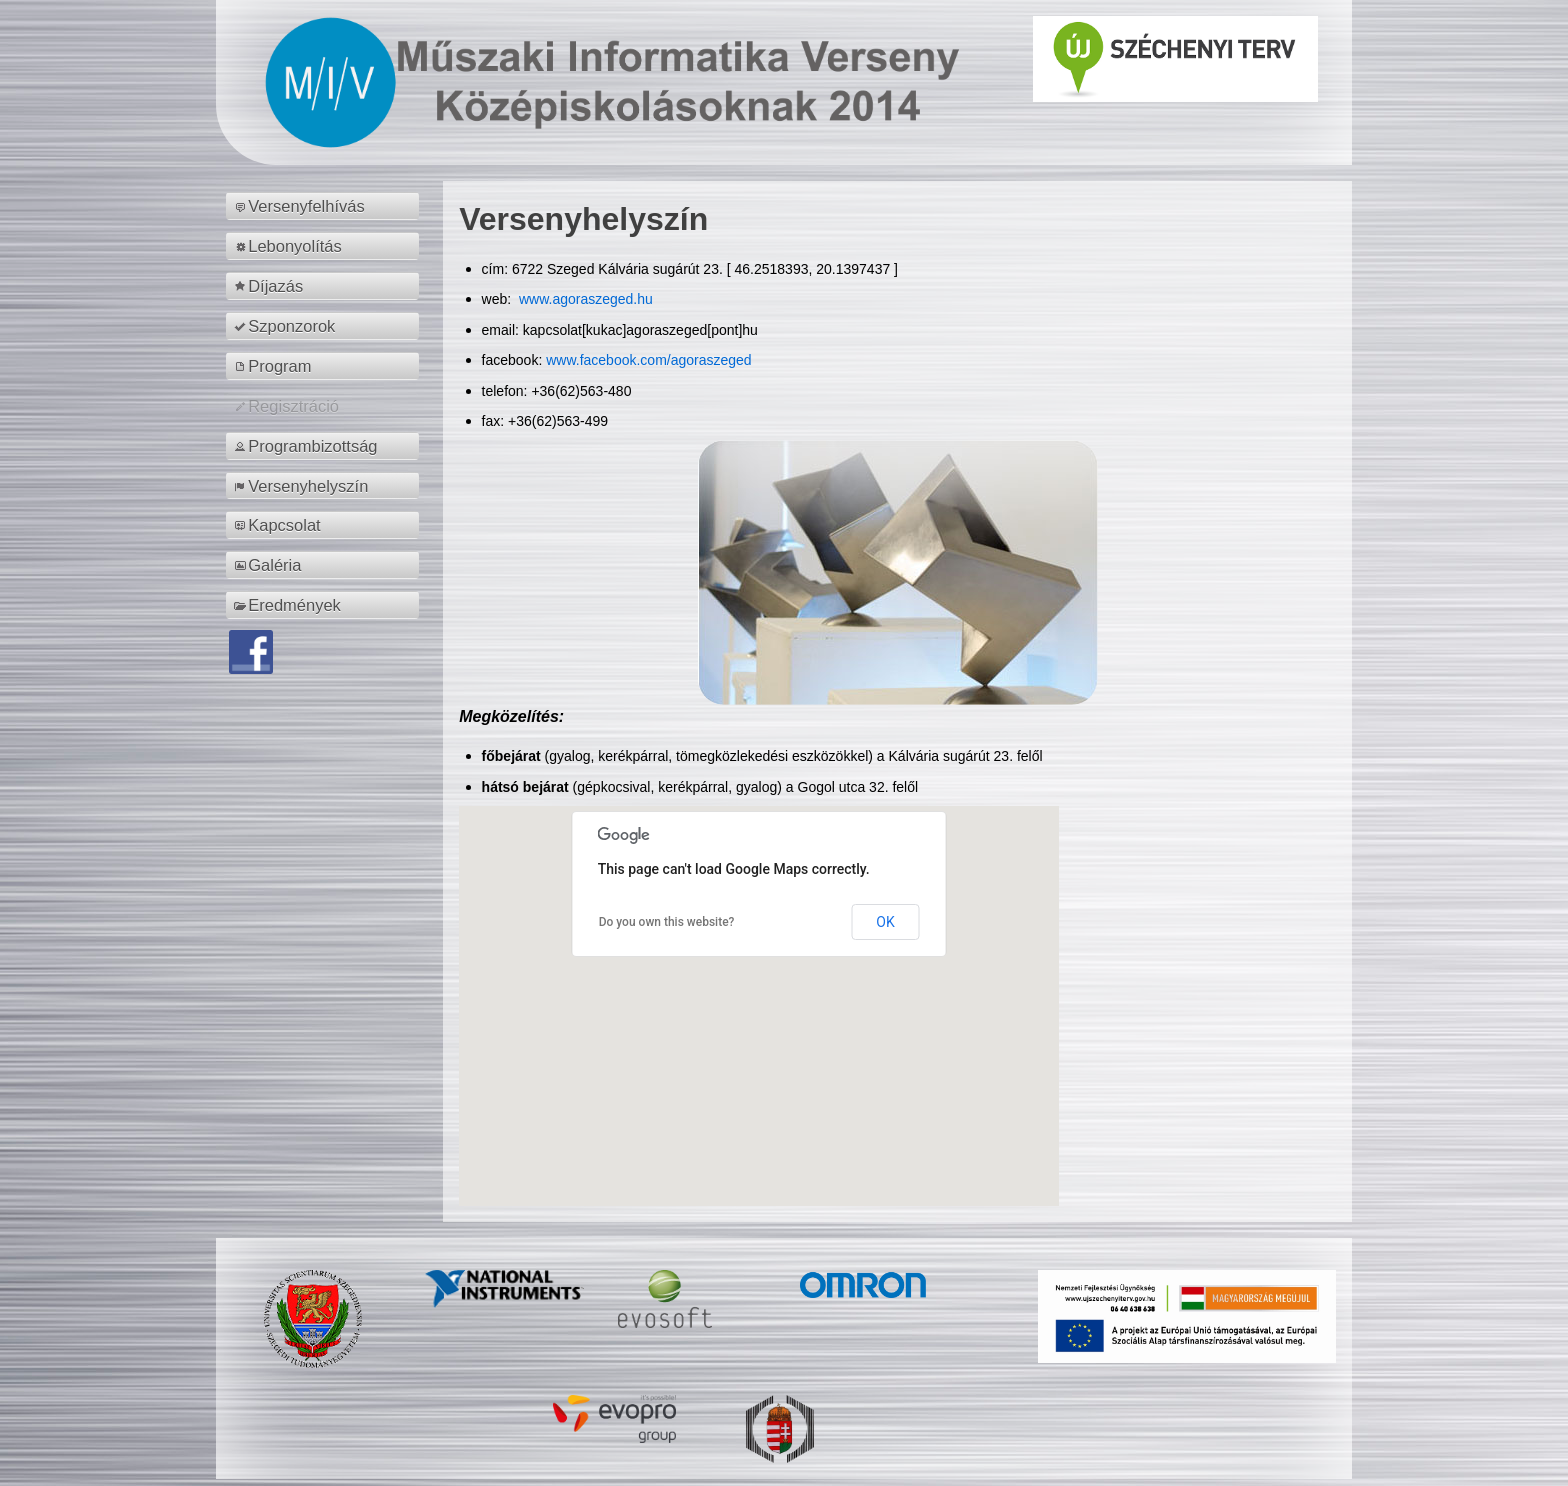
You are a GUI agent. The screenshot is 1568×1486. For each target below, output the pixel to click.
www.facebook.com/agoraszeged (648, 360)
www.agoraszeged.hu (584, 299)
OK (885, 922)
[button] (759, 987)
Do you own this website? (667, 922)
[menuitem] (325, 206)
